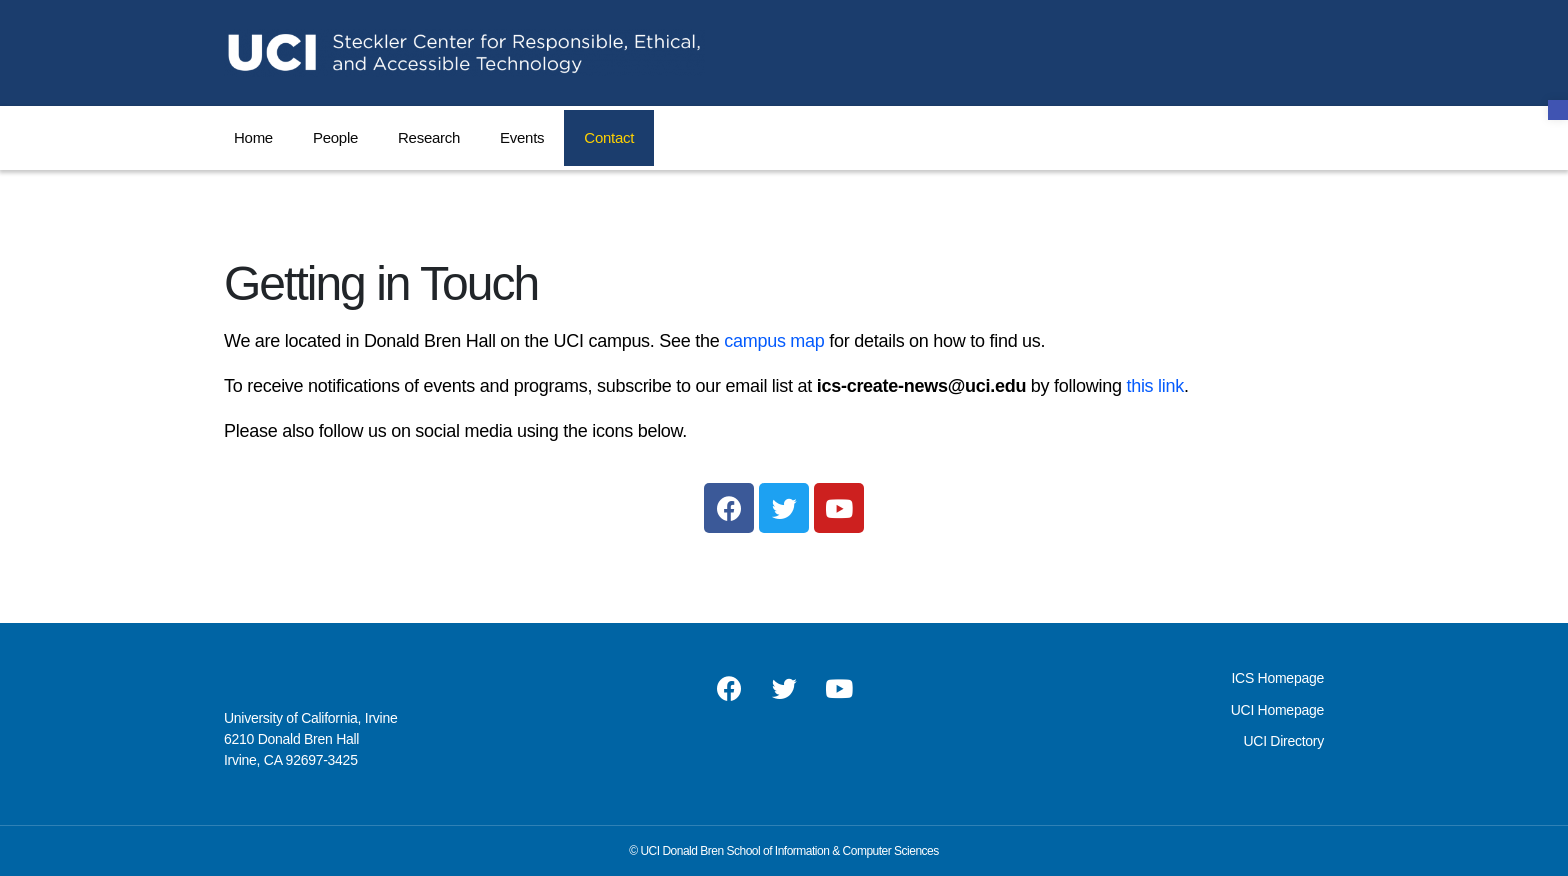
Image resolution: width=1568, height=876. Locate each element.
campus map (774, 341)
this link (1155, 386)
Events (522, 137)
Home (253, 137)
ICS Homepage (1277, 678)
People (335, 137)
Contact (609, 137)
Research (429, 137)
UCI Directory (1283, 741)
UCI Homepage (1277, 710)
